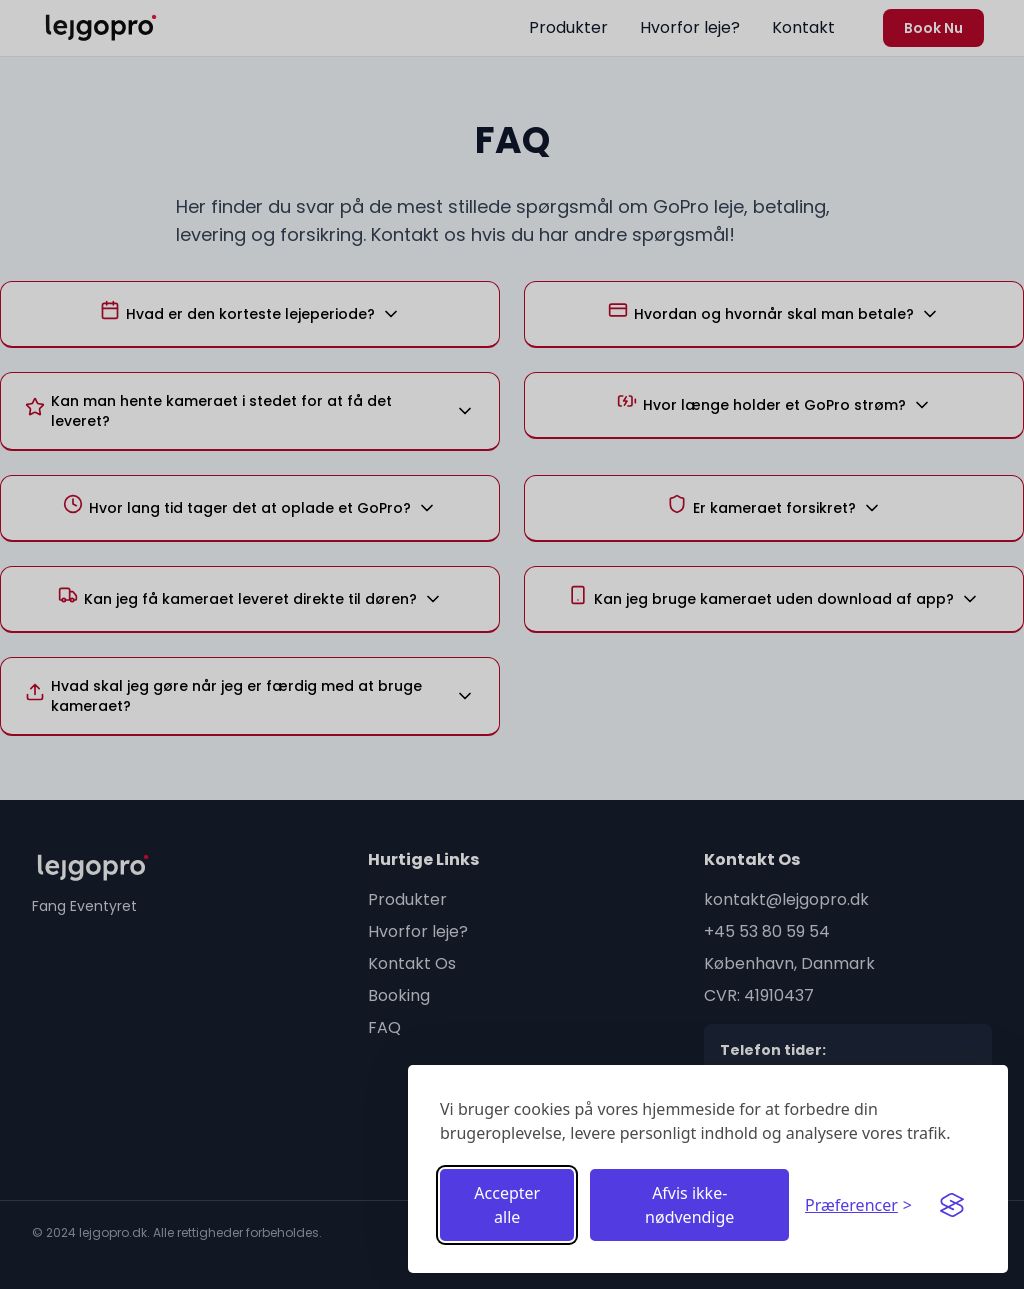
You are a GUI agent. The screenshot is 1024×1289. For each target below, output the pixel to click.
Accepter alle (507, 1205)
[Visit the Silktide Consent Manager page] (952, 1205)
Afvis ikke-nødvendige (689, 1205)
